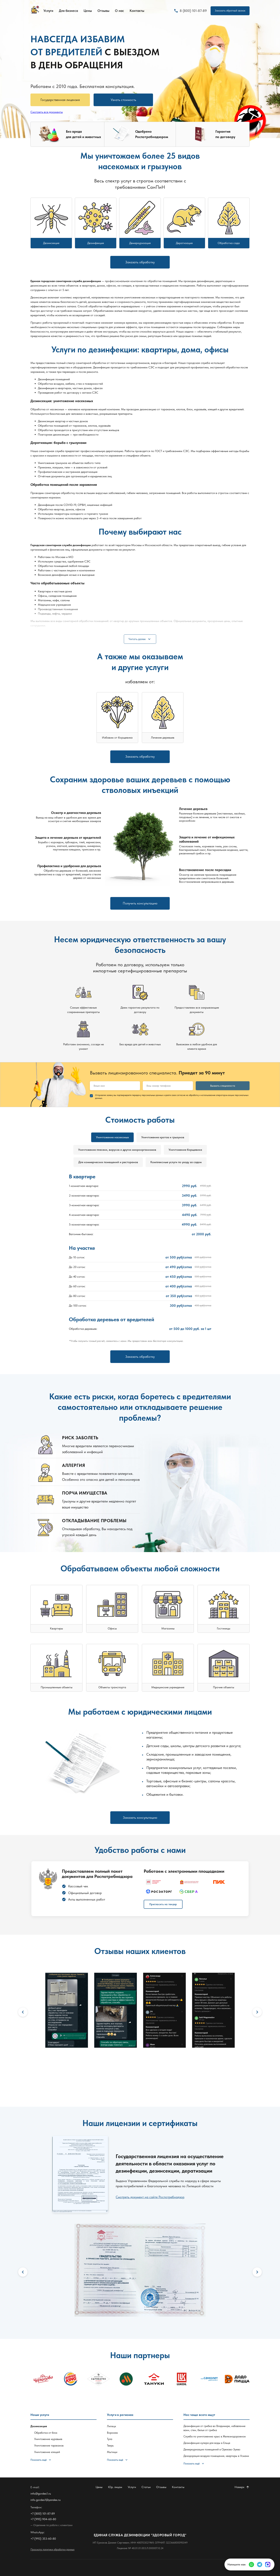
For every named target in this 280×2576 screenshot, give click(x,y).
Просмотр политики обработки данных (52, 2549)
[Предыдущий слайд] (22, 2012)
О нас (119, 11)
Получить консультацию (140, 903)
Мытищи (112, 2452)
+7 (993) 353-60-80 (43, 2538)
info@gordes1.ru (40, 2493)
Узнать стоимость (123, 100)
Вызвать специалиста (222, 1085)
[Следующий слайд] (257, 2012)
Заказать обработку (140, 262)
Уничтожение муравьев (48, 2439)
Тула (109, 2439)
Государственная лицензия (60, 100)
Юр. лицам (115, 2487)
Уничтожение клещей (47, 2452)
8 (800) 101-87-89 (190, 11)
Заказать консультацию (140, 1817)
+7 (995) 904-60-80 (43, 2519)
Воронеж (112, 2432)
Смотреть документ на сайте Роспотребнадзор (150, 2197)
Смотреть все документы (46, 112)
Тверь (110, 2445)
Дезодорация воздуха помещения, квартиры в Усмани (216, 2456)
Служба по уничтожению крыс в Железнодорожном (214, 2436)
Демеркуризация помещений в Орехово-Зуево (211, 2449)
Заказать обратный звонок (230, 10)
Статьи (146, 2487)
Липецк (111, 2426)
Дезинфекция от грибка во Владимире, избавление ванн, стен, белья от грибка (214, 2428)
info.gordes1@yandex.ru (45, 2500)
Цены (88, 11)
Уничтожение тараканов (49, 2445)
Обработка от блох (45, 2432)
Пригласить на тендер (163, 1904)
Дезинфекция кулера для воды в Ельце (206, 2443)
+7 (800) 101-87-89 (42, 2513)
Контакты (137, 11)
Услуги (48, 11)
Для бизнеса (68, 11)
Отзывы (103, 11)
